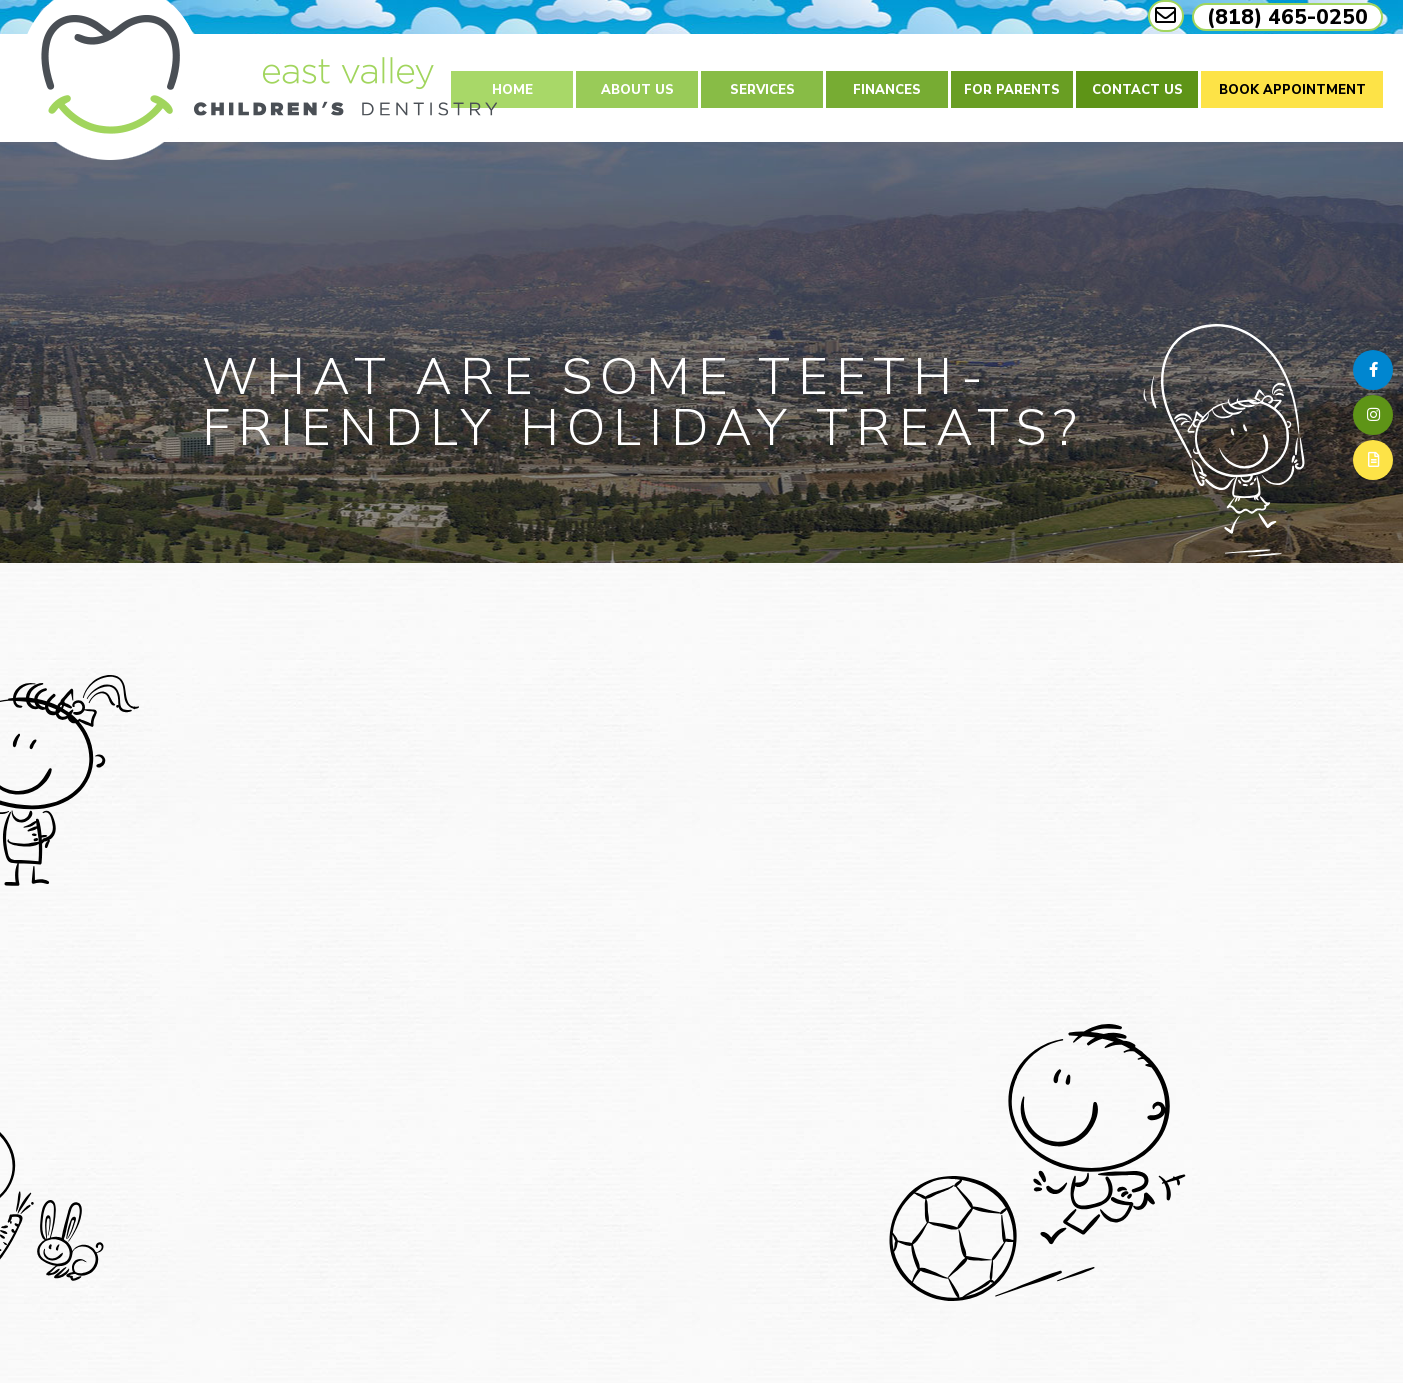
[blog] (1373, 460)
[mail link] (1166, 16)
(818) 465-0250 (1287, 17)
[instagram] (1373, 415)
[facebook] (1373, 370)
